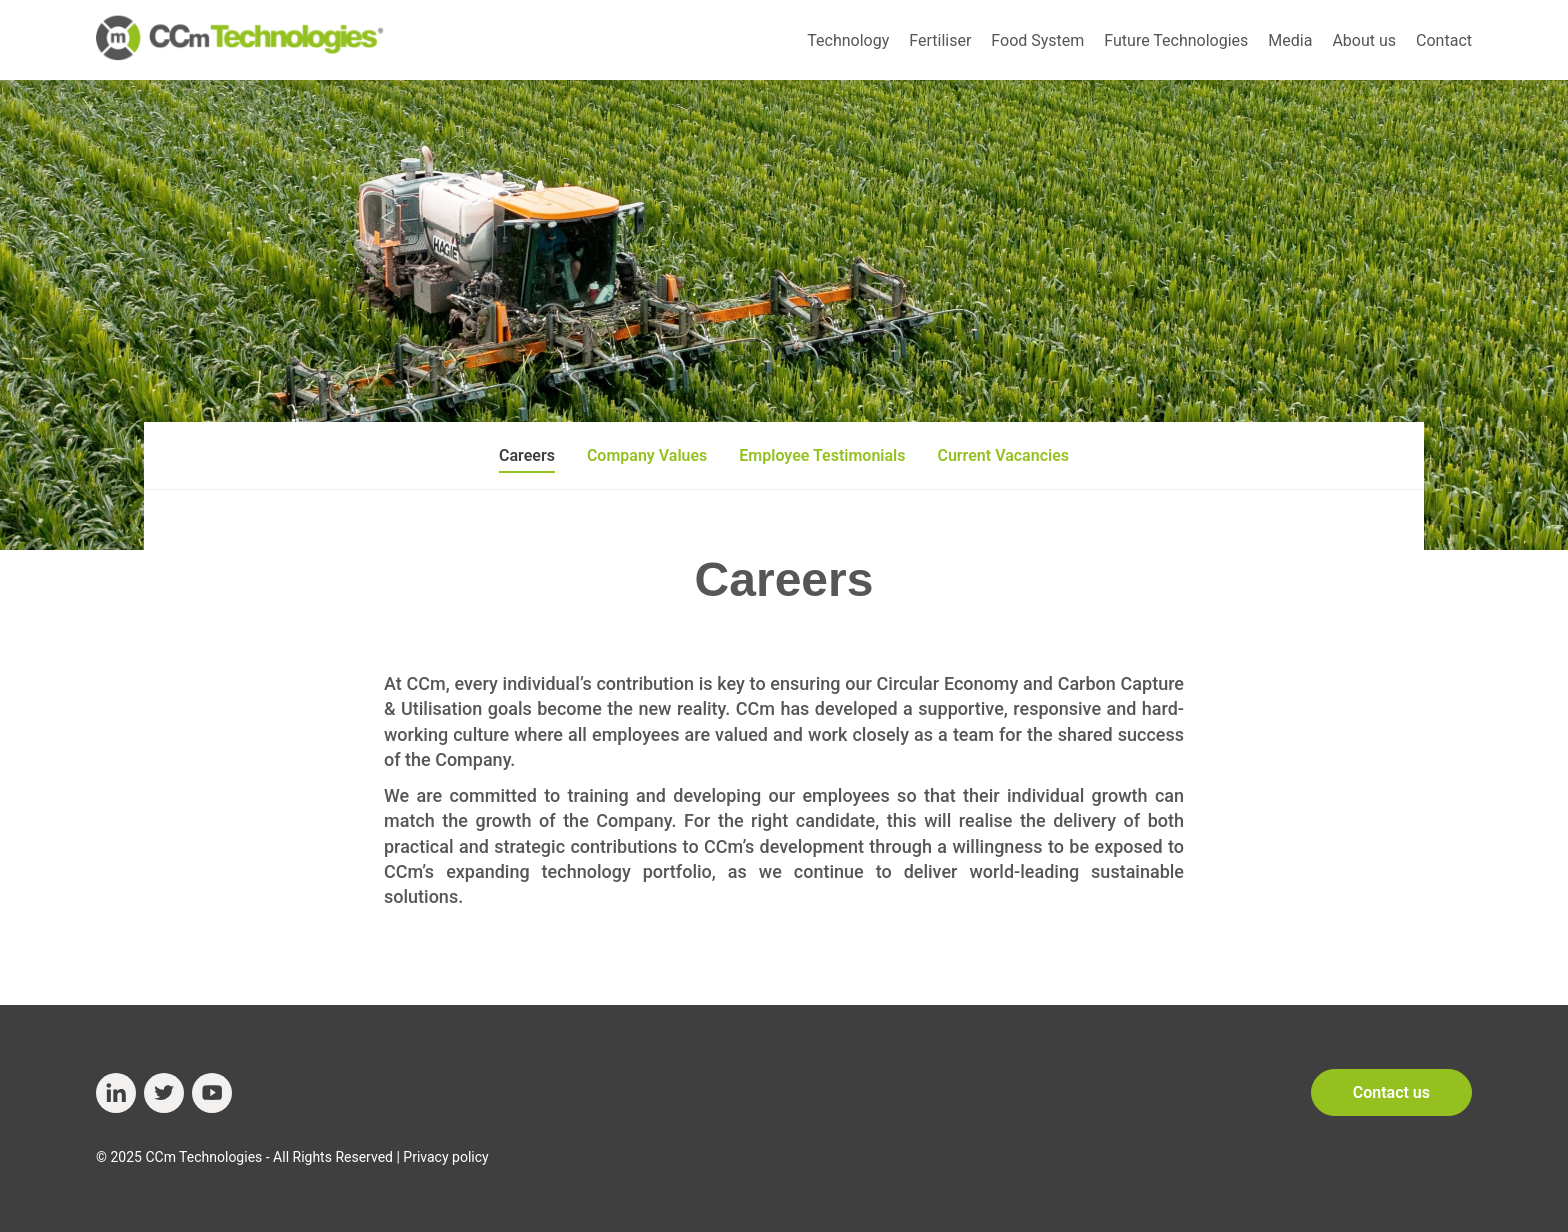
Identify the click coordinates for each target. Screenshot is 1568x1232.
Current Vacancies (1003, 455)
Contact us (1391, 1092)
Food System (1037, 40)
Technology (848, 40)
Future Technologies (1176, 40)
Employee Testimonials (822, 455)
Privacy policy (445, 1157)
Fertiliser (940, 40)
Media (1290, 40)
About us (1364, 40)
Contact (1444, 40)
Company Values (647, 455)
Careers (527, 455)
